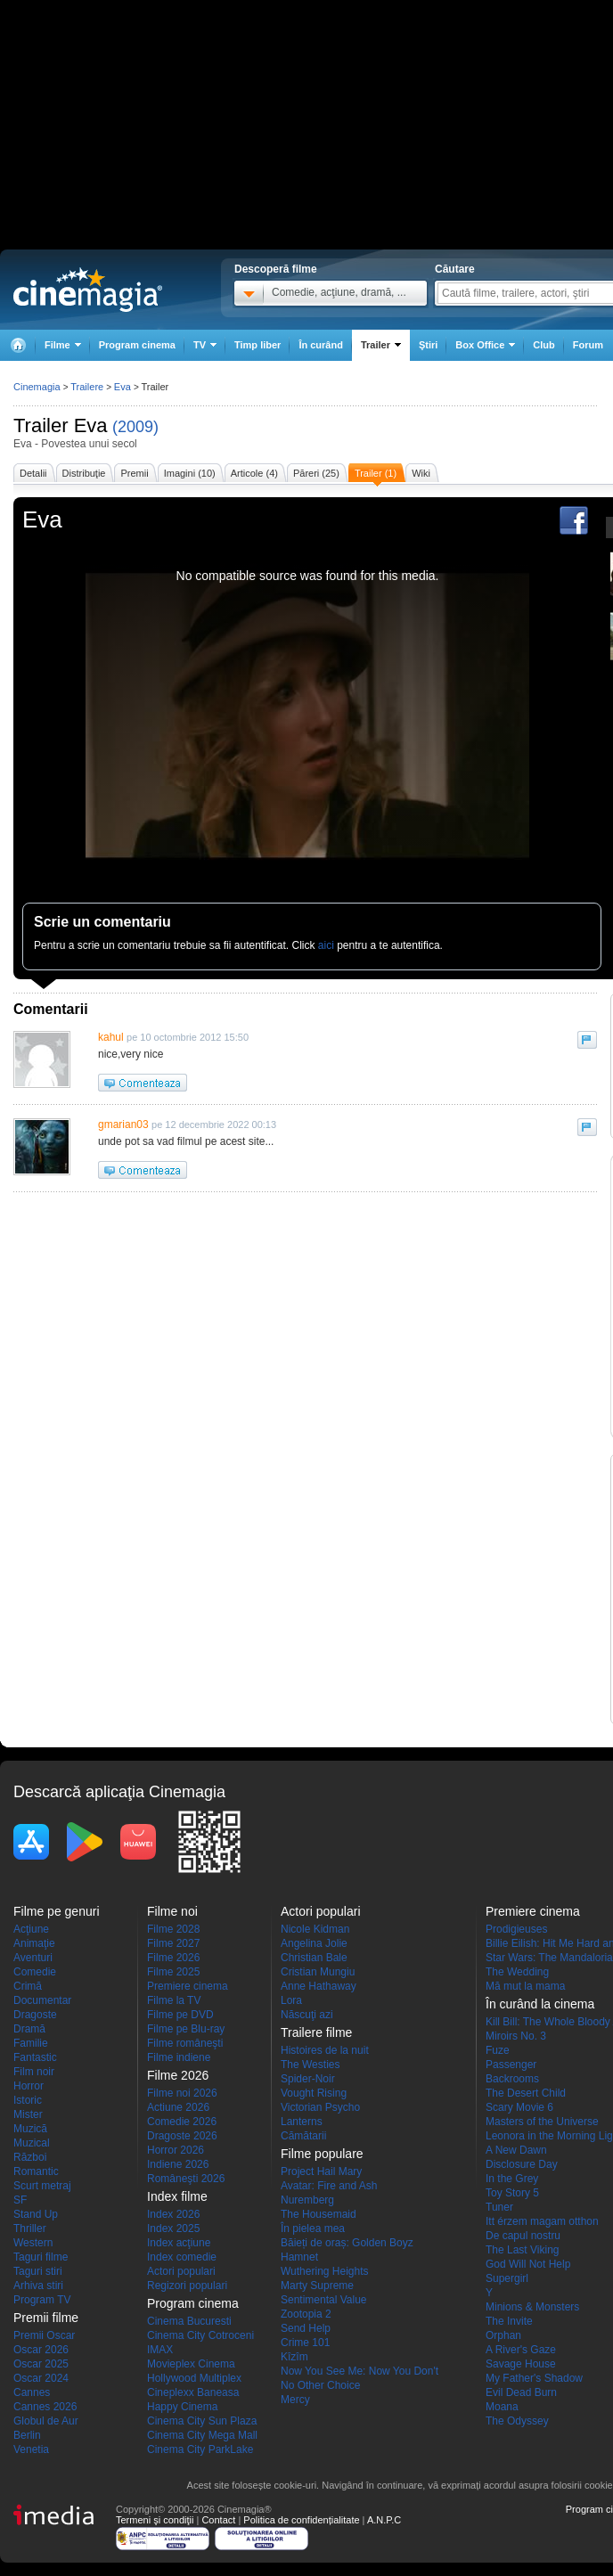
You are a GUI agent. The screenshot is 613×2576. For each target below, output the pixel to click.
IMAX (160, 2349)
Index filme (177, 2196)
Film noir (33, 2071)
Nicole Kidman (315, 1929)
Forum (588, 344)
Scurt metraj (42, 2185)
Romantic (36, 2171)
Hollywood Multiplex (194, 2378)
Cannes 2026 (45, 2406)
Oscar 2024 (41, 2378)
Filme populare (322, 2154)
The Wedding (517, 1972)
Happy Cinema (182, 2406)
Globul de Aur (45, 2421)
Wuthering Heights (325, 2271)
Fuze (498, 2050)
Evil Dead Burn (521, 2392)
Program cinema (137, 344)
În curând (320, 344)
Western (33, 2243)
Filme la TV (173, 2000)
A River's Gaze (521, 2349)
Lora (291, 2000)
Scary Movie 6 (519, 2107)
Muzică (30, 2128)
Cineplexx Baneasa (193, 2392)
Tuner (499, 2207)
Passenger (511, 2064)
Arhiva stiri (38, 2285)
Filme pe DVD (180, 2014)
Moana (502, 2406)
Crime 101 (305, 2342)
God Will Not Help (528, 2264)
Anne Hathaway (318, 1986)
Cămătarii (303, 2136)
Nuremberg (307, 2200)
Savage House (521, 2364)
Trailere (86, 386)
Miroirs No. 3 (516, 2036)
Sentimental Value (324, 2300)
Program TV (41, 2300)
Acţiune (31, 1929)
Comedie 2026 (182, 2121)
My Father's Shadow (534, 2378)
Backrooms (512, 2079)
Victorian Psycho (320, 2107)
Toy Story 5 (512, 2193)
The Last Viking (523, 2250)
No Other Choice (320, 2385)
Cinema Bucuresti (189, 2321)
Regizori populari (187, 2285)
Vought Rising (314, 2093)
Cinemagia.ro (87, 289)
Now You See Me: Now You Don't (359, 2371)
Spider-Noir (308, 2079)
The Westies (310, 2064)
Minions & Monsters (532, 2307)
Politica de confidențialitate (301, 2520)
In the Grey (512, 2178)
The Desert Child (526, 2093)
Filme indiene (178, 2057)
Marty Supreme (317, 2285)
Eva (91, 425)
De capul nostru (523, 2235)
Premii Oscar (44, 2335)
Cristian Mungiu (318, 1972)
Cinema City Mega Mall (202, 2435)
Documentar (42, 2000)
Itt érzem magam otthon (542, 2221)
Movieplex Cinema (191, 2364)
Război (29, 2157)
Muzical (31, 2143)
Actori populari (181, 2271)
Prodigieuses (516, 1929)
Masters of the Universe (542, 2121)
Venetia (31, 2449)
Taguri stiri (37, 2271)
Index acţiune (178, 2243)
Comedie (34, 1972)
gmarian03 (123, 1124)
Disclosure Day (522, 2164)
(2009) (135, 427)
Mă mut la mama (525, 1986)
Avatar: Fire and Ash (329, 2185)
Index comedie (182, 2257)
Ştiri (428, 344)
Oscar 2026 (41, 2349)
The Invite (509, 2321)
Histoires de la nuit (325, 2050)
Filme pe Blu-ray (186, 2029)
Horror (28, 2086)
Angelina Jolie (314, 1943)
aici (326, 945)
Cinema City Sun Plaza (202, 2421)
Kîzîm (294, 2357)
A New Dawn (516, 2150)
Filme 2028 (173, 1929)
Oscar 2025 (41, 2364)
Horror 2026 (175, 2150)
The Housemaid (318, 2214)
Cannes (31, 2392)
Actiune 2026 (178, 2107)
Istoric (27, 2100)
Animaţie (34, 1943)
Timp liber (257, 344)
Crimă (27, 1986)
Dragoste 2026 (182, 2136)
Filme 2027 (173, 1943)
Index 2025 (173, 2228)
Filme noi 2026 (182, 2093)
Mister (28, 2114)
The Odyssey (517, 2421)
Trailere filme (316, 2032)
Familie (30, 2043)
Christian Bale (314, 1957)
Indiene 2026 (177, 2164)
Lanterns (302, 2121)
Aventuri (33, 1957)
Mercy (295, 2399)
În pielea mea (313, 2228)
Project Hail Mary (321, 2171)
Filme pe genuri (56, 1911)
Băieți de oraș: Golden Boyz (347, 2243)
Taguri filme (40, 2257)
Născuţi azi (307, 2014)
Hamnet (299, 2257)
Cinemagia (37, 386)
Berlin (27, 2435)
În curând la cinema (540, 2004)
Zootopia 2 (306, 2314)
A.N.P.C (384, 2520)
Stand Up (35, 2214)
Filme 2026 (173, 1957)
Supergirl (507, 2278)
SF (20, 2200)
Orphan (503, 2335)
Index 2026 (173, 2214)
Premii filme (45, 2317)
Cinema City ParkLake (200, 2449)
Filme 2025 (173, 1972)
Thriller (29, 2228)
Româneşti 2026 (186, 2178)
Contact (218, 2520)
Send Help (306, 2328)
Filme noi (172, 1911)
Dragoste (35, 2014)
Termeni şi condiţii (154, 2520)
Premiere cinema (187, 1986)
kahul (111, 1037)
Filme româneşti (185, 2043)
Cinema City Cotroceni (200, 2335)
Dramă (29, 2029)
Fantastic (35, 2057)
